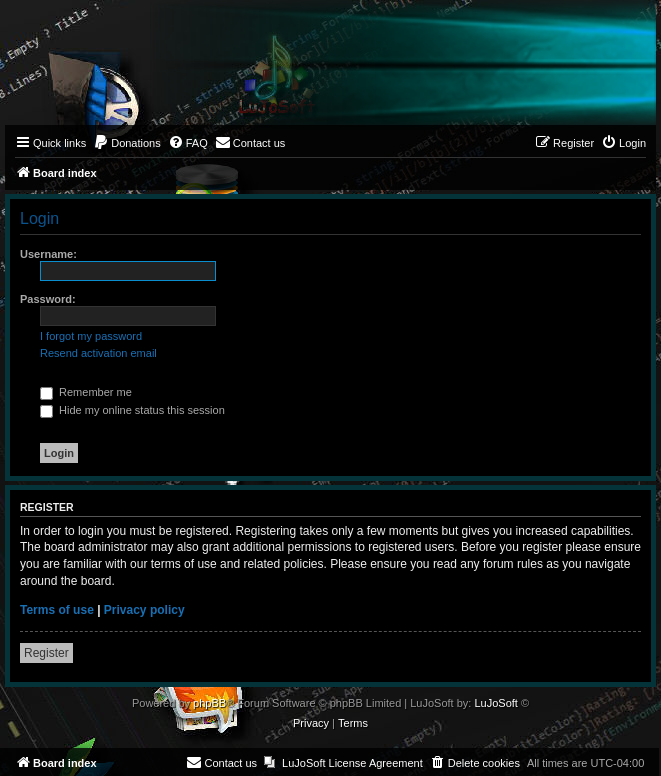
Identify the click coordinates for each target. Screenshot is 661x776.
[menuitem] (127, 143)
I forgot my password (91, 336)
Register (46, 653)
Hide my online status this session (132, 410)
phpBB (209, 703)
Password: (48, 299)
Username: (48, 254)
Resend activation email (98, 353)
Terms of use (57, 610)
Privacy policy (144, 610)
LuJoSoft (495, 703)
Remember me (86, 392)
